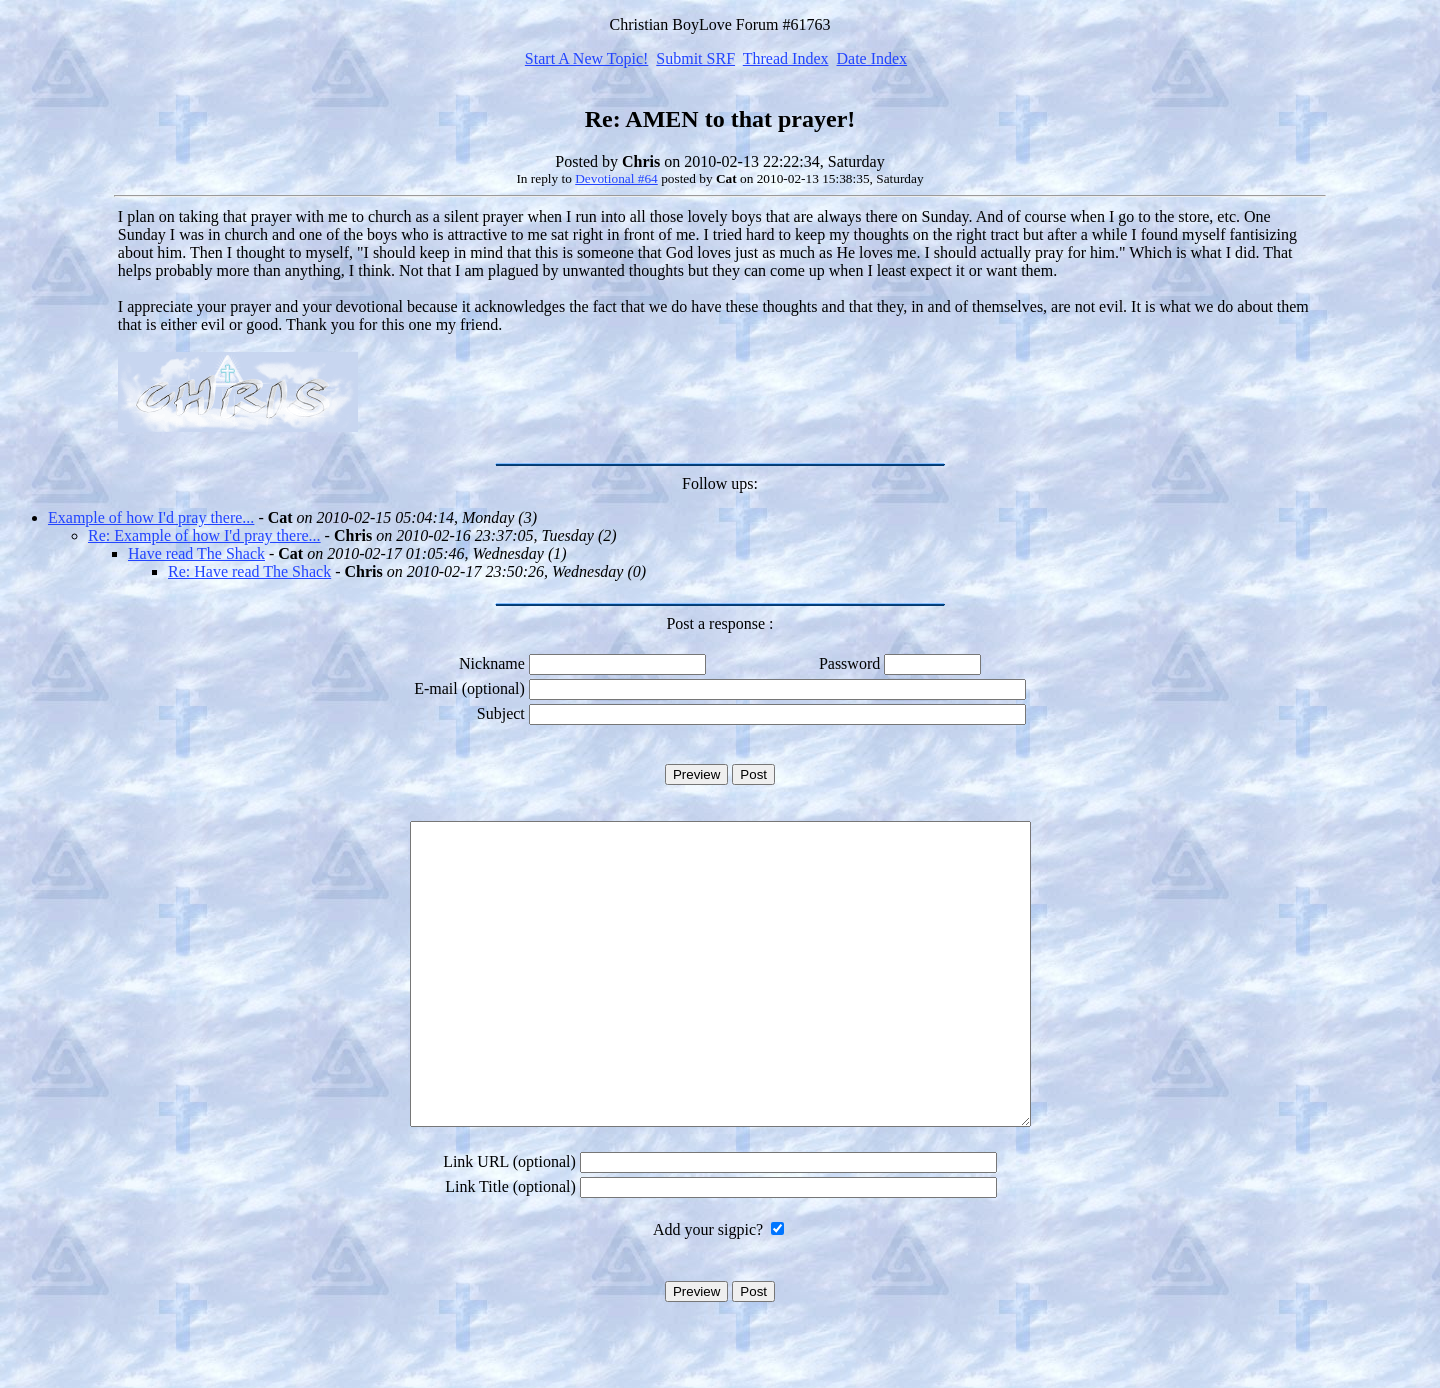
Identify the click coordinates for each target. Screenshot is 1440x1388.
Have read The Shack (196, 553)
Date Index (871, 58)
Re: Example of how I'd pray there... (204, 535)
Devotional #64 (616, 178)
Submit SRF (695, 58)
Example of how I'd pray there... (151, 517)
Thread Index (786, 58)
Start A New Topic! (586, 58)
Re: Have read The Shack (249, 571)
